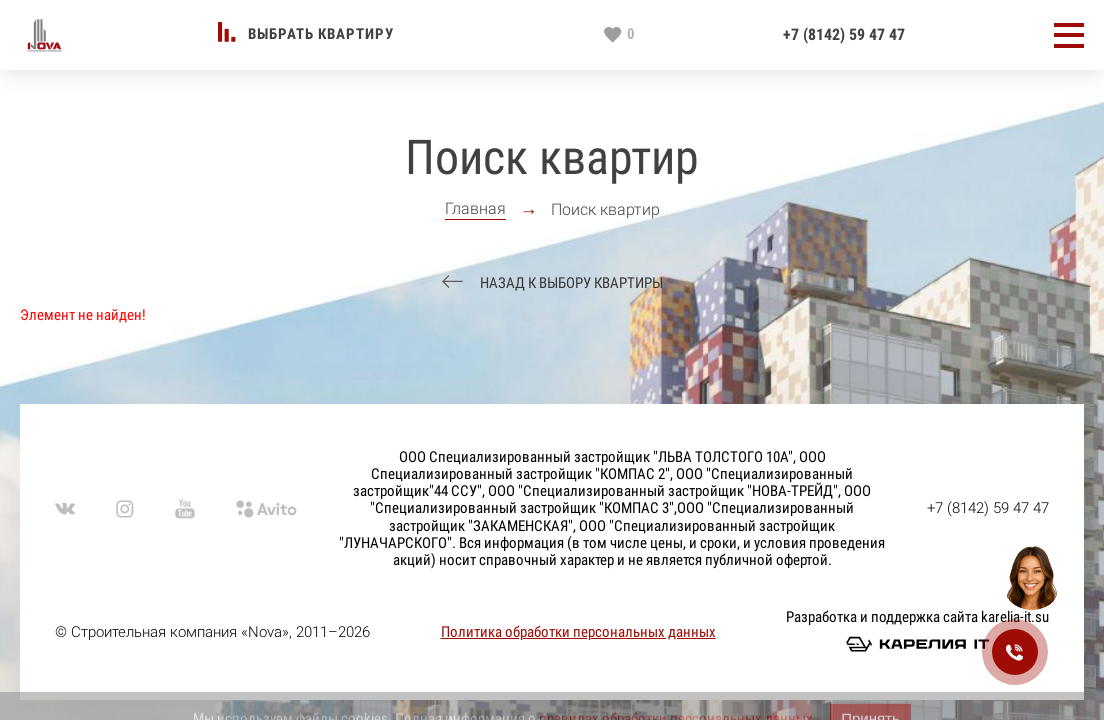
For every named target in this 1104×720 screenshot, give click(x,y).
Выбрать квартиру (321, 34)
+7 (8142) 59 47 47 (844, 35)
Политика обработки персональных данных (578, 632)
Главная (475, 209)
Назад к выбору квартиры (570, 283)
